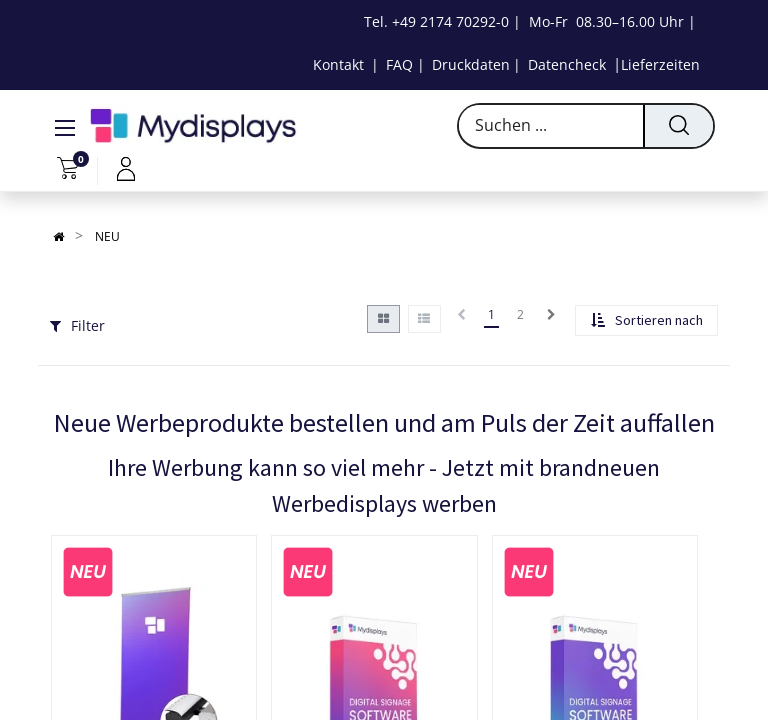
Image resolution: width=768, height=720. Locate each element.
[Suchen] (678, 126)
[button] (646, 320)
